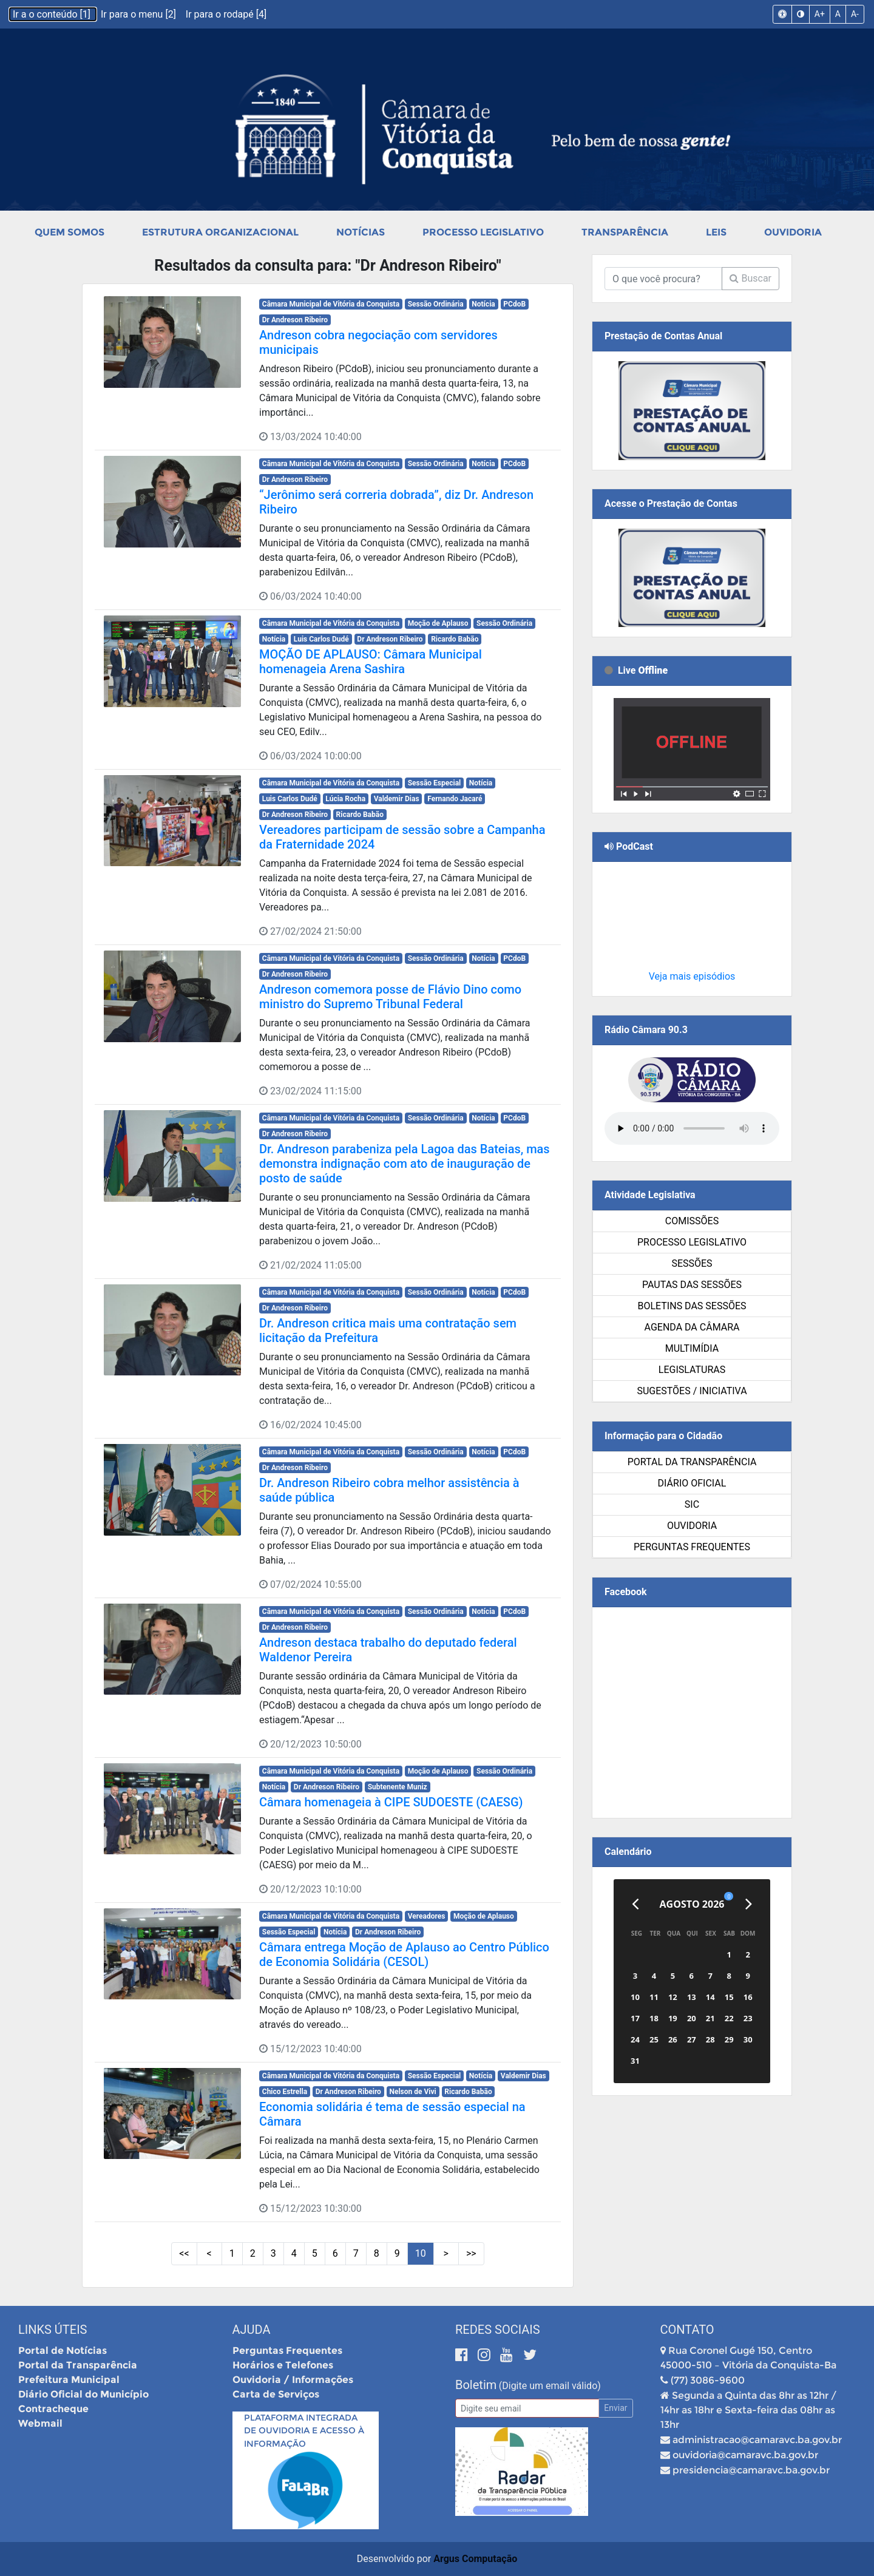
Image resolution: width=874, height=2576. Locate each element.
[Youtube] (508, 2355)
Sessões (691, 1263)
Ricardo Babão (454, 639)
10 (420, 2253)
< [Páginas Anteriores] (209, 2253)
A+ (820, 14)
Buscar (750, 278)
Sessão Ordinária (436, 304)
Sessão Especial (434, 783)
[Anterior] (635, 1904)
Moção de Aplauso (438, 623)
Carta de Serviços (275, 2394)
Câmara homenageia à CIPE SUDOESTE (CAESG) (391, 1802)
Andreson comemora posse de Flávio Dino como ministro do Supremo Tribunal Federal (390, 996)
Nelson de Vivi (412, 2091)
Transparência (624, 232)
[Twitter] (530, 2355)
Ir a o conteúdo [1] (53, 14)
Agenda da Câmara (692, 1327)
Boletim (475, 2385)
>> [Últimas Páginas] (471, 2253)
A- (855, 14)
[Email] (527, 2408)
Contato (687, 2329)
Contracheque (53, 2409)
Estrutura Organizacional (220, 232)
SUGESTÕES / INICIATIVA (692, 1391)
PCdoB (514, 304)
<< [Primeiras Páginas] (184, 2253)
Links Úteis (52, 2329)
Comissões (692, 1221)
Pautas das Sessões (692, 1284)
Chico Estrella (284, 2091)
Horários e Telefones (282, 2365)
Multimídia (692, 1348)
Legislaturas (692, 1369)
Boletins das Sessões (691, 1306)
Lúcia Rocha (345, 799)
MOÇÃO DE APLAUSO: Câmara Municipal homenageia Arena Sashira (370, 661)
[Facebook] (463, 2355)
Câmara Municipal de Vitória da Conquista (330, 304)
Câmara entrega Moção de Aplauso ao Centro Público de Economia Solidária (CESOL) (404, 1954)
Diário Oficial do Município (83, 2394)
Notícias (360, 232)
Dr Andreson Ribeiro (295, 320)
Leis (716, 232)
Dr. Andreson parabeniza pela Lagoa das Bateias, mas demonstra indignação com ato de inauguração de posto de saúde (404, 1163)
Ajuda (251, 2329)
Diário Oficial (692, 1483)
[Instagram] (486, 2355)
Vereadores (426, 1916)
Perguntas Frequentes (692, 1547)
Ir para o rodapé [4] (226, 14)
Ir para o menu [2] (139, 14)
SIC (692, 1504)
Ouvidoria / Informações (292, 2379)
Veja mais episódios (692, 976)
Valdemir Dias (396, 799)
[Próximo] (748, 1904)
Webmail (40, 2423)
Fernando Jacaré (454, 799)
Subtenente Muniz (397, 1787)
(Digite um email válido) (550, 2385)
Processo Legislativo (483, 232)
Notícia (483, 304)
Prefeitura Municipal (69, 2379)
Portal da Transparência (692, 1462)
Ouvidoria (793, 232)
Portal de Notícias (62, 2350)
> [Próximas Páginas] (446, 2253)
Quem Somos (69, 232)
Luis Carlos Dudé (321, 639)
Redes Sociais (497, 2329)
